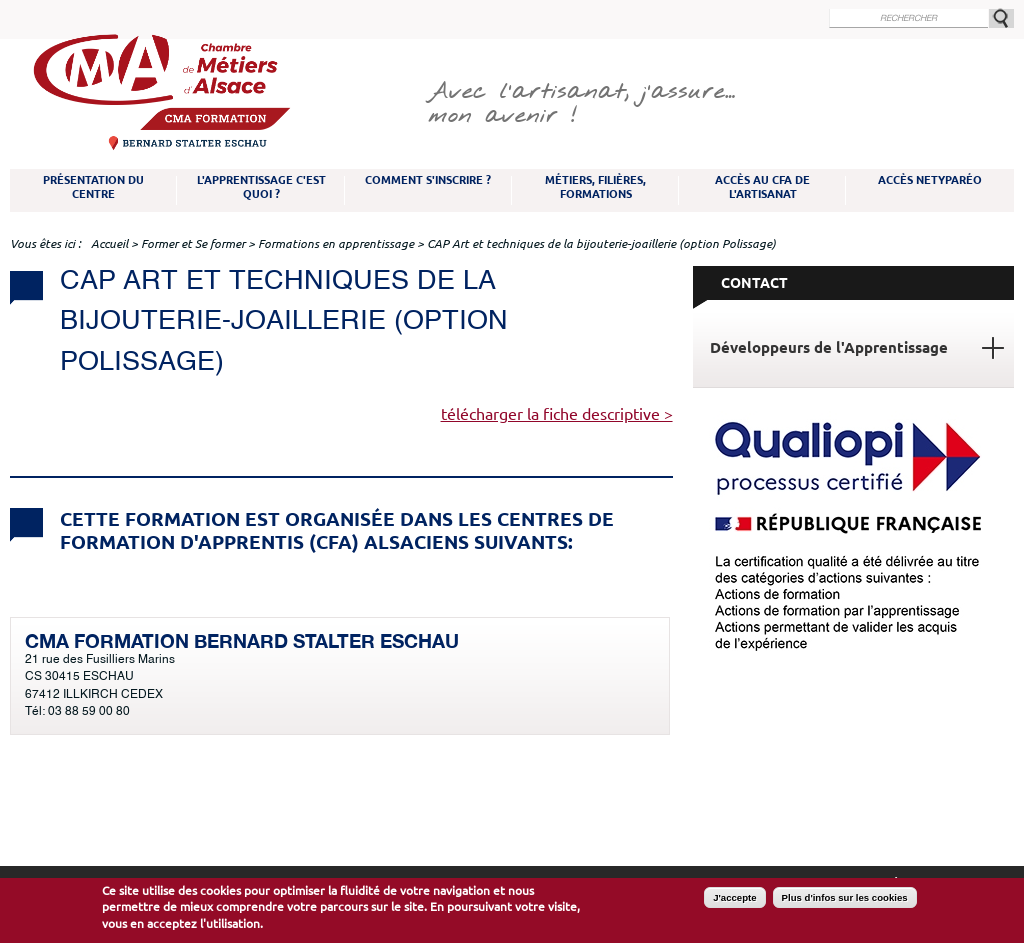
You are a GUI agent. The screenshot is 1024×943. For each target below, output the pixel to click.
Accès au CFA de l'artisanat (762, 187)
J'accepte (734, 897)
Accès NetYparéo (930, 180)
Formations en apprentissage (336, 243)
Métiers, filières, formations (595, 187)
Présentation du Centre (93, 187)
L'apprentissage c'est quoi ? (261, 187)
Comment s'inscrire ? (428, 180)
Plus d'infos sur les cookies (845, 897)
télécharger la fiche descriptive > (557, 414)
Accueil (109, 243)
